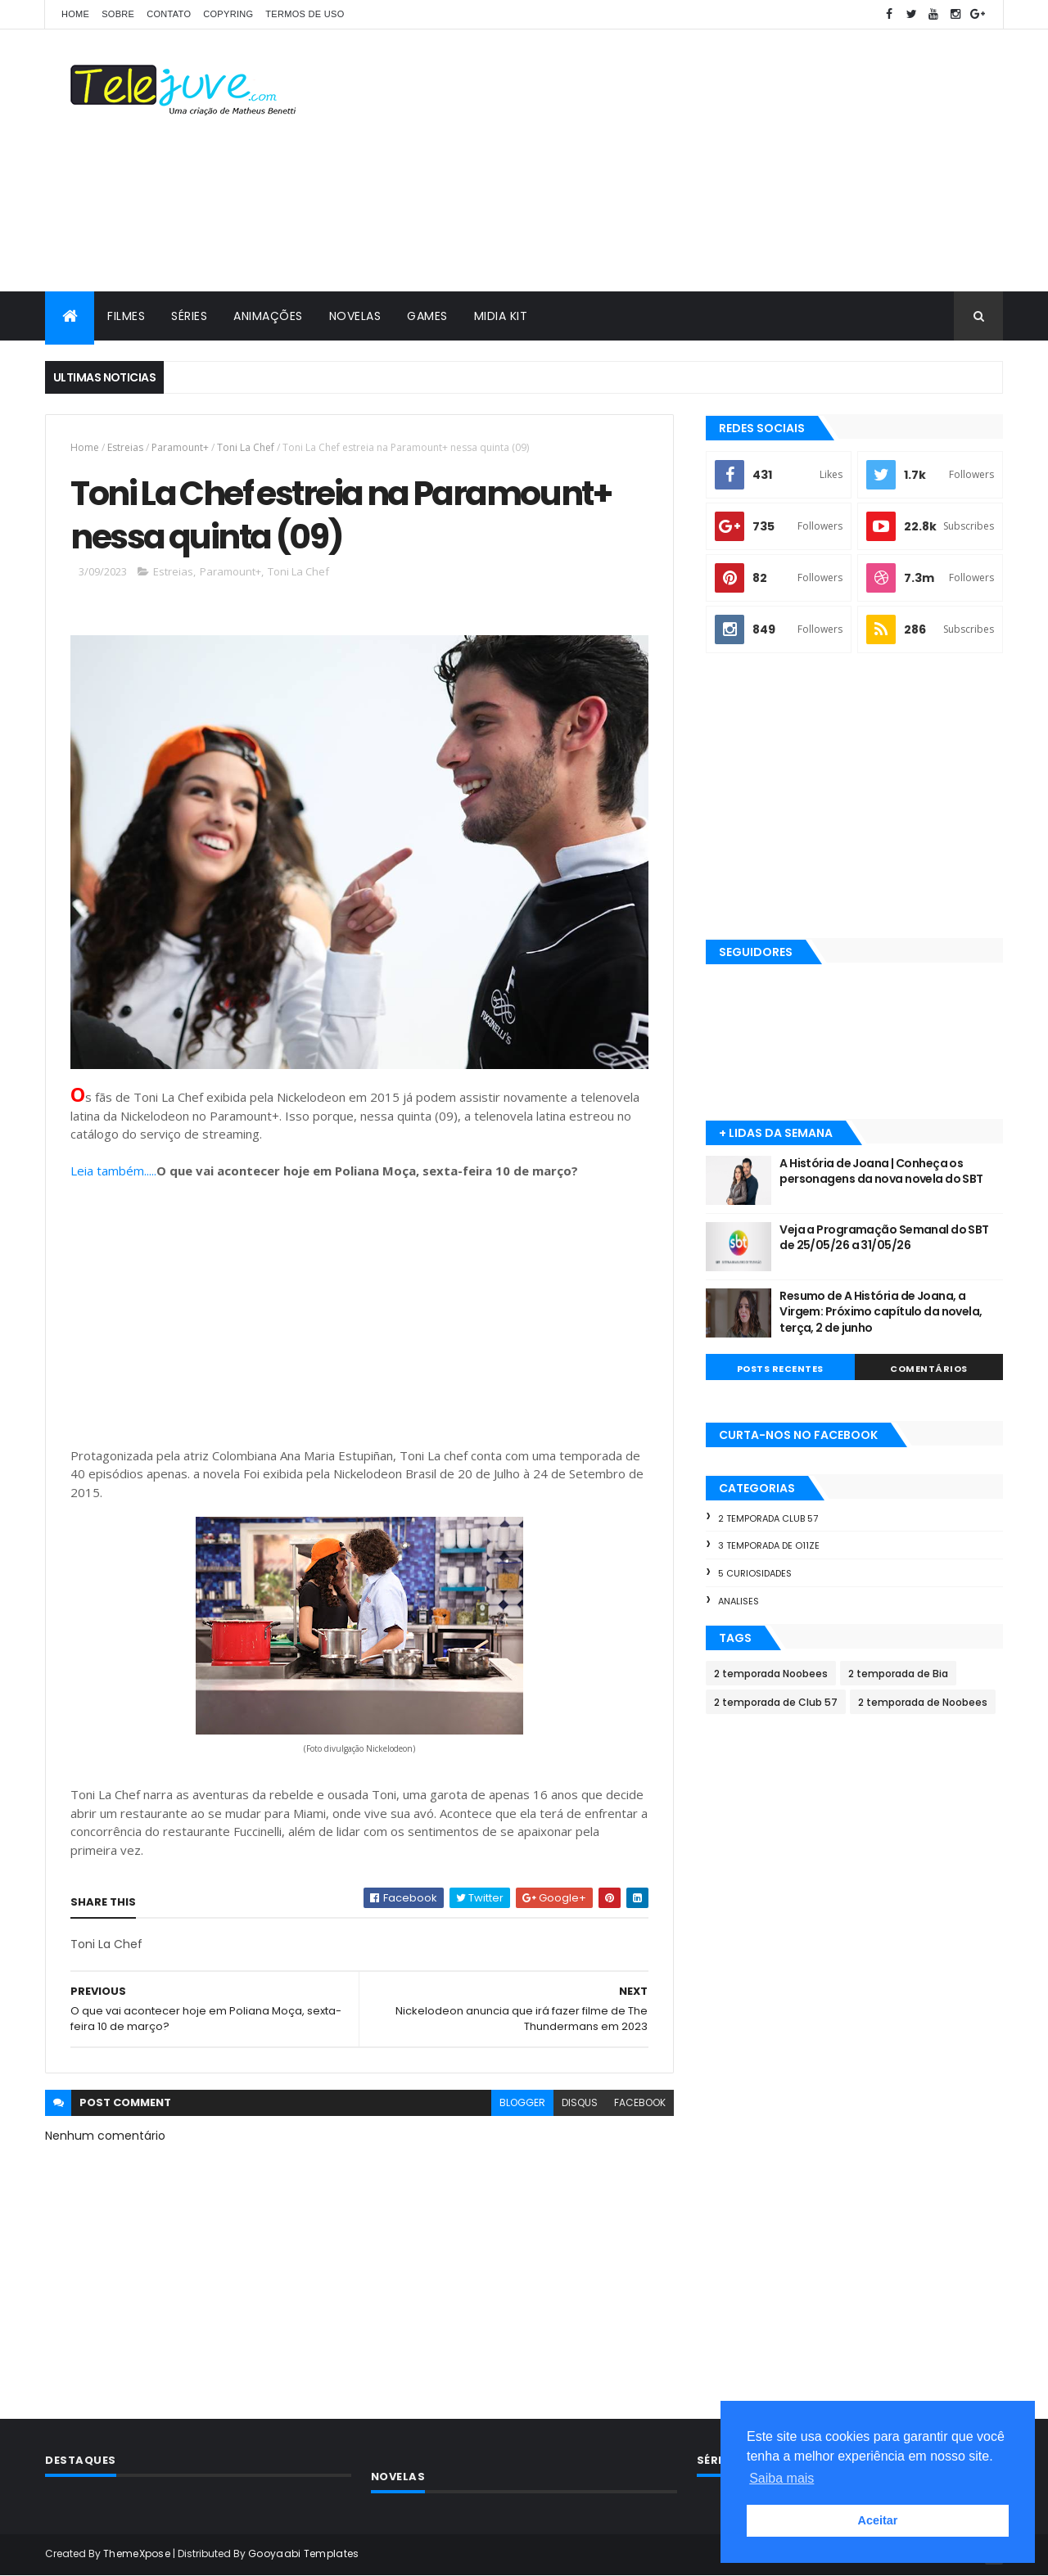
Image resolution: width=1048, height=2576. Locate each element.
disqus (580, 2102)
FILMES (126, 316)
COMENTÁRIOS (929, 1368)
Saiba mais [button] (781, 2478)
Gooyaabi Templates (303, 2553)
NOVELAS (355, 316)
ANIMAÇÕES (268, 316)
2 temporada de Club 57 (776, 1702)
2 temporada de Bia (898, 1673)
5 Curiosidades (755, 1573)
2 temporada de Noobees (922, 1702)
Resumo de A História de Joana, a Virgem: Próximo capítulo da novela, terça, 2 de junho (880, 1312)
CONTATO (169, 14)
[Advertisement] (705, 160)
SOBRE (118, 14)
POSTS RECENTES (780, 1368)
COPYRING (228, 14)
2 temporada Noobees (771, 1673)
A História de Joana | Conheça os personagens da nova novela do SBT (881, 1171)
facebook (640, 2102)
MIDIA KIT (501, 316)
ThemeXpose (136, 2553)
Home (75, 14)
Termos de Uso (304, 14)
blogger (522, 2102)
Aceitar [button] (878, 2520)
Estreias (125, 447)
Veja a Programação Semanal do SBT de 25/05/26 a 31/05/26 (884, 1237)
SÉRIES (189, 316)
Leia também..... (113, 1170)
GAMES (427, 316)
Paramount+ (180, 447)
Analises (738, 1601)
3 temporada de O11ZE (769, 1545)
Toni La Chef (245, 447)
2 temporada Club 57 (768, 1518)
